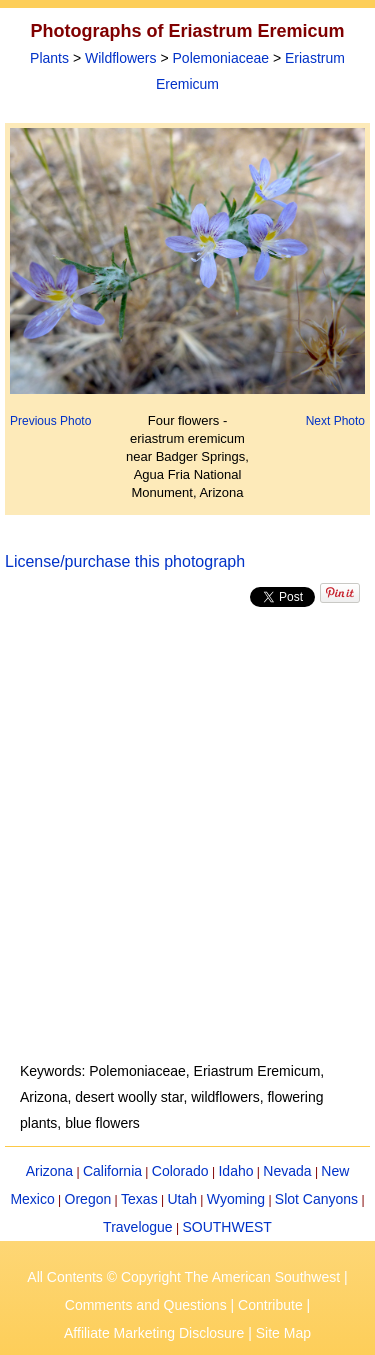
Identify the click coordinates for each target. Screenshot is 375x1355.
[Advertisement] (187, 834)
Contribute (270, 1305)
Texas (139, 1199)
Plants (49, 58)
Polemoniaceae (221, 58)
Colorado (180, 1171)
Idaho (235, 1171)
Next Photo (335, 421)
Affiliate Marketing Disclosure (154, 1333)
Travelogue (138, 1227)
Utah (182, 1199)
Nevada (287, 1171)
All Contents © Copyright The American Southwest (183, 1277)
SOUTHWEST (226, 1227)
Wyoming (236, 1199)
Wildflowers (121, 58)
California (112, 1171)
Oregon (88, 1199)
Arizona (49, 1171)
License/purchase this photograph (125, 561)
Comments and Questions (146, 1305)
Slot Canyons (316, 1199)
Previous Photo (50, 421)
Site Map (283, 1333)
